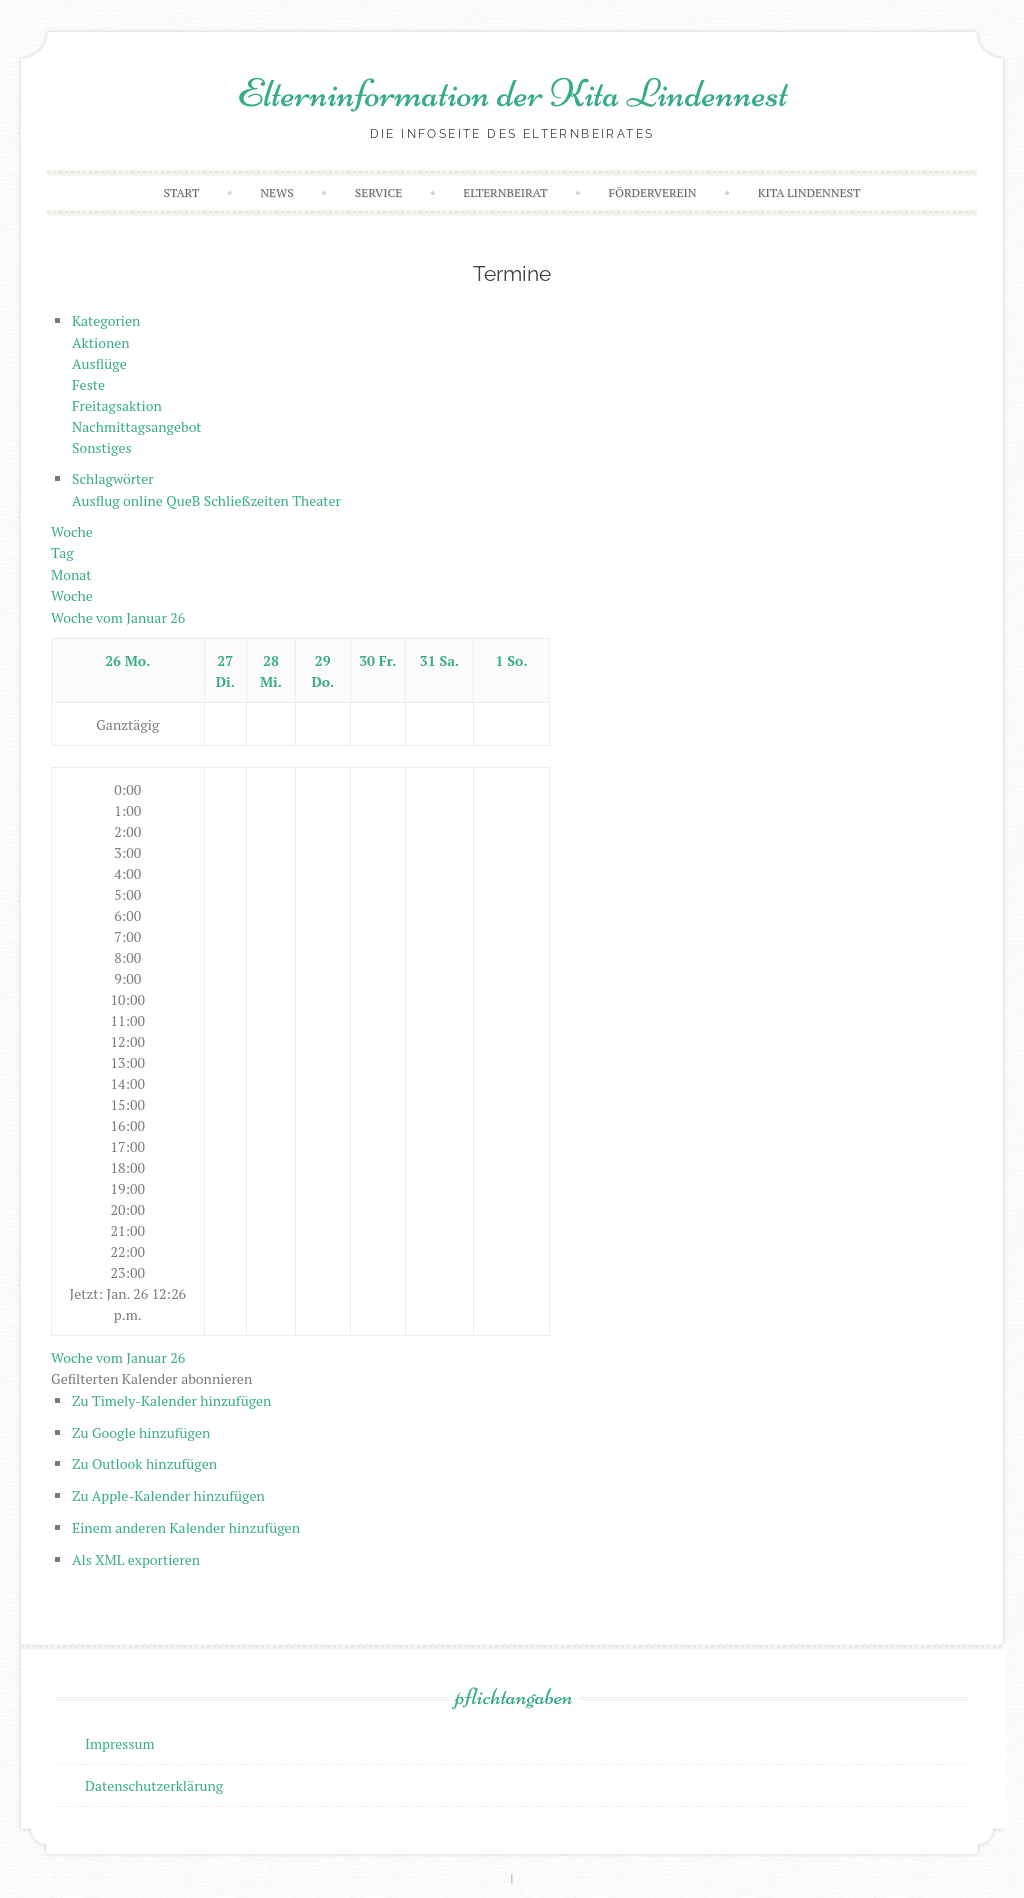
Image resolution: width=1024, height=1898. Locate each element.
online (144, 500)
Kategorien (106, 320)
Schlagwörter (113, 478)
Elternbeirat (505, 192)
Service (378, 192)
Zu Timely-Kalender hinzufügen (171, 1400)
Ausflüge (99, 363)
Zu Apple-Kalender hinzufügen (168, 1495)
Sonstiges (102, 447)
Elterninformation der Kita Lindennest (512, 93)
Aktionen (101, 342)
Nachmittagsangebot (136, 426)
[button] (151, 1378)
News (276, 192)
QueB (184, 500)
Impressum (120, 1743)
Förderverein (653, 192)
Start (182, 192)
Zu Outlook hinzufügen (144, 1463)
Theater (316, 500)
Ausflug (97, 500)
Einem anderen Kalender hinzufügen (186, 1527)
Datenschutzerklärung (154, 1785)
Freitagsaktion (117, 405)
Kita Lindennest (809, 192)
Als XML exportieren (136, 1559)
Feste (88, 384)
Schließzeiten (248, 500)
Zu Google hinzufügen (141, 1432)
